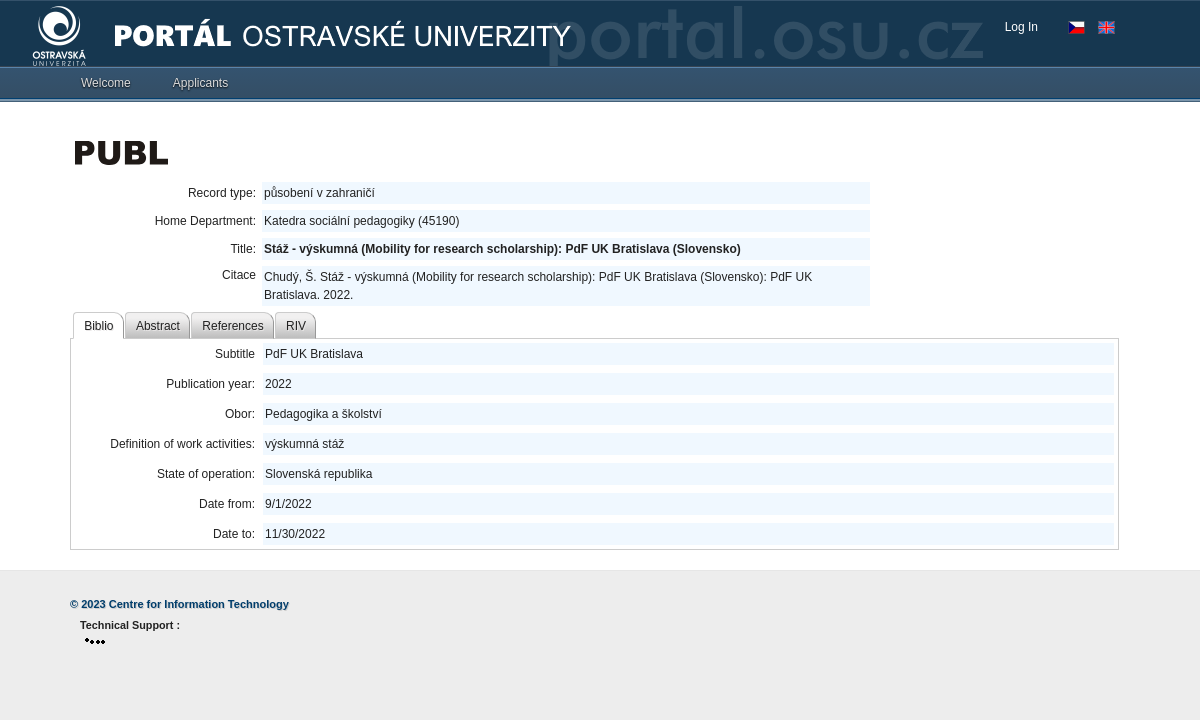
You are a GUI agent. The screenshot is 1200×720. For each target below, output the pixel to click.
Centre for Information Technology (199, 604)
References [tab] (232, 326)
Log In (1021, 27)
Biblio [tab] (98, 326)
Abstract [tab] (158, 326)
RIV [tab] (296, 326)
